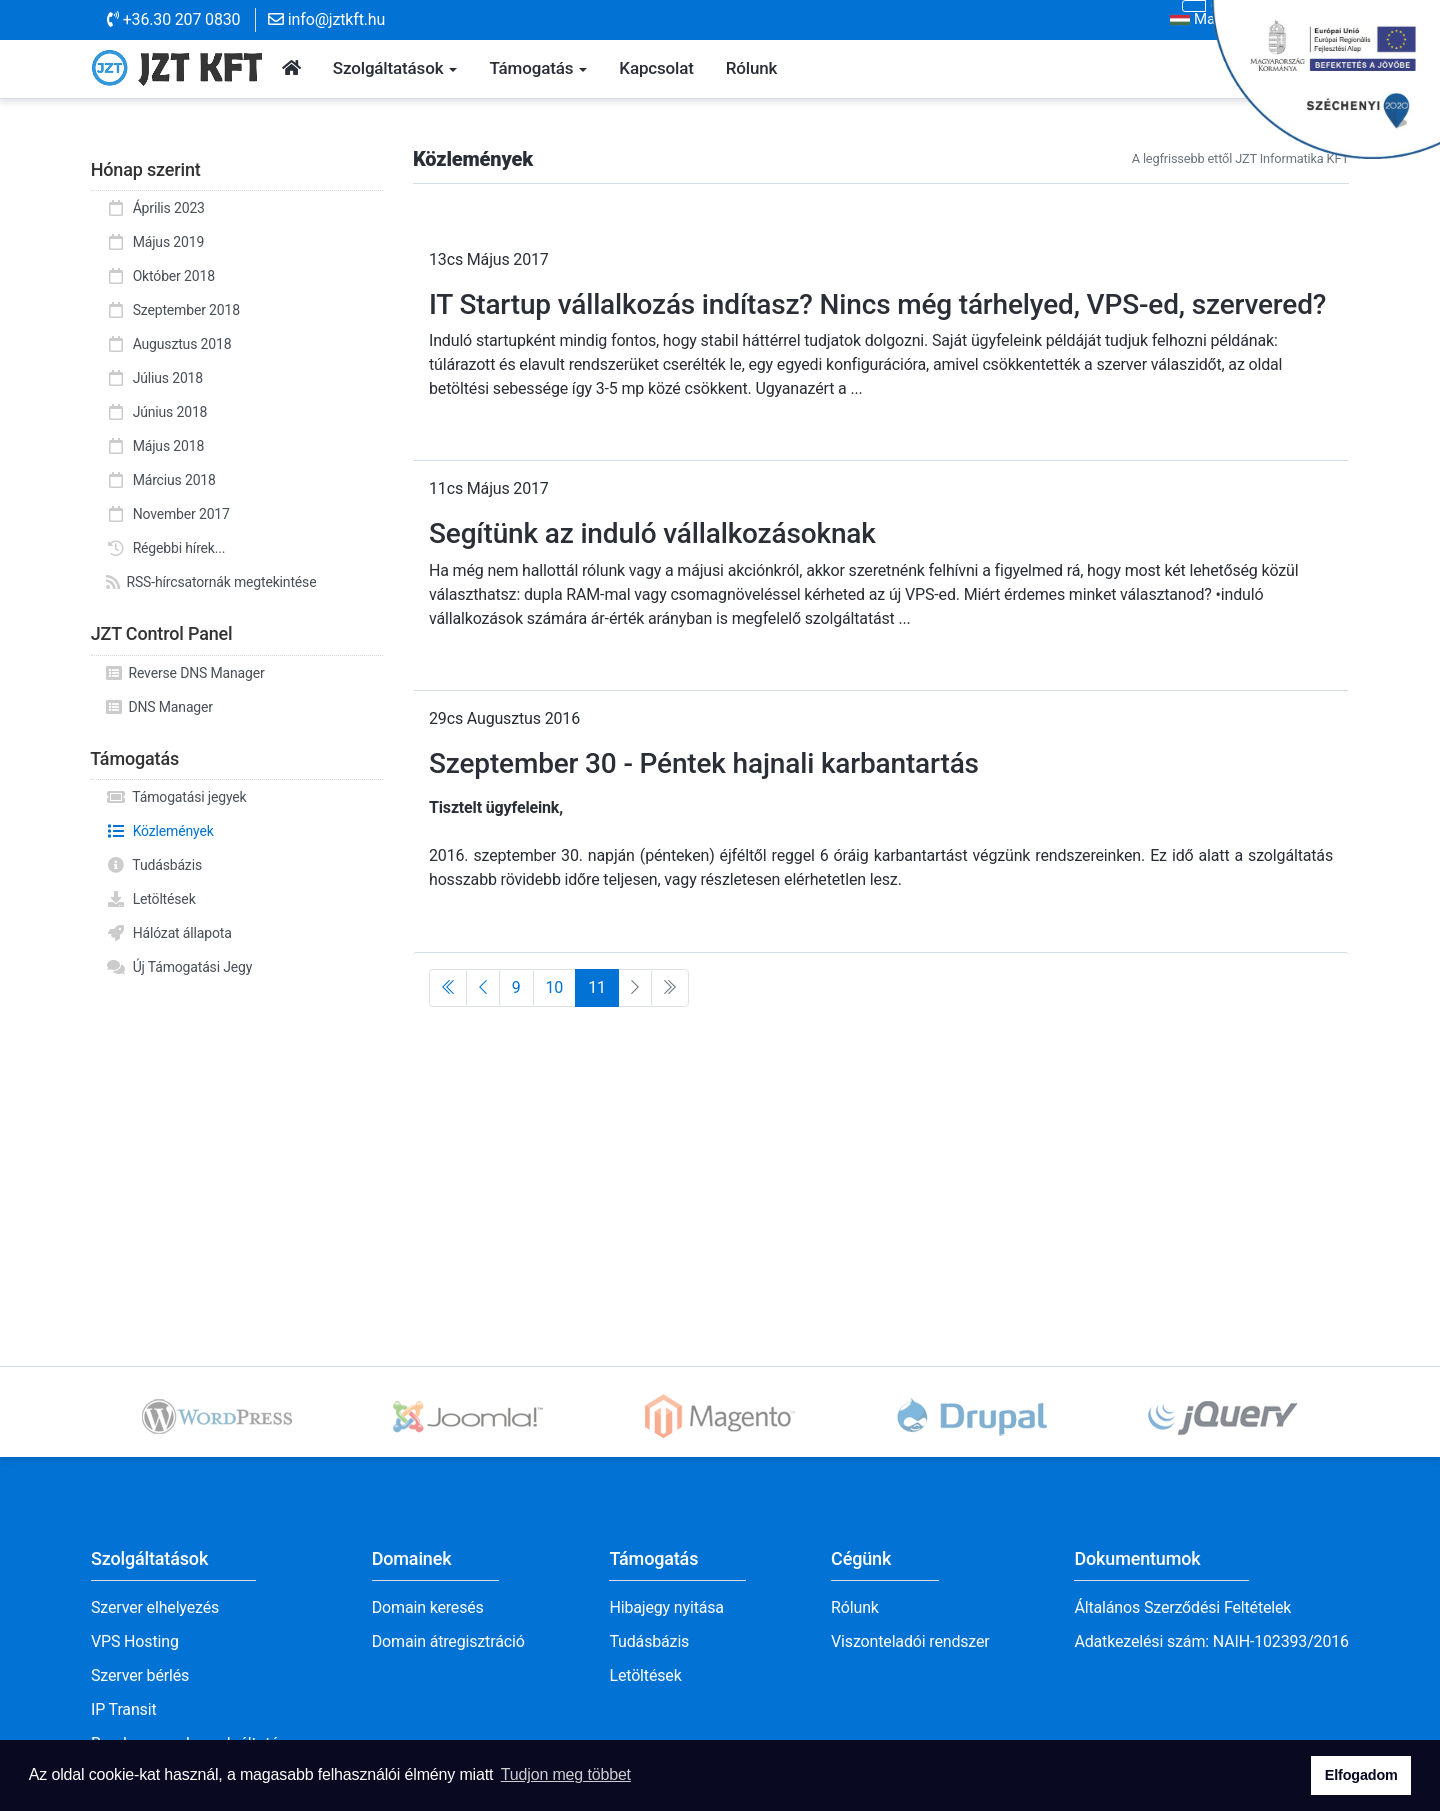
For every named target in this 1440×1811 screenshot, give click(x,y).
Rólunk (855, 1607)
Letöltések (151, 899)
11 (597, 987)
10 (555, 987)
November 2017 (168, 514)
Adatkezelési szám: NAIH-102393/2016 (1211, 1641)
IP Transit (124, 1709)
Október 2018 (160, 276)
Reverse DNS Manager (185, 673)
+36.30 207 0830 (173, 19)
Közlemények (160, 831)
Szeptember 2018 (173, 310)
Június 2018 (156, 412)
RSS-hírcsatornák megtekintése (211, 582)
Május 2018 (155, 446)
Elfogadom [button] (1361, 1775)
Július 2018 (154, 378)
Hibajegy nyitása (666, 1607)
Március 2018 (161, 480)
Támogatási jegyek (176, 797)
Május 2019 (155, 242)
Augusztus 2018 (168, 344)
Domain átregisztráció (448, 1641)
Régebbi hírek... (165, 548)
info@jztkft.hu (326, 19)
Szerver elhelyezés (155, 1607)
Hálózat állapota (169, 933)
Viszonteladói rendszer (910, 1641)
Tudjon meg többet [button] (566, 1774)
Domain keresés (428, 1607)
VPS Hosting (135, 1641)
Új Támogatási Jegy (179, 967)
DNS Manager (159, 707)
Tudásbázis (154, 865)
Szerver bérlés (140, 1675)
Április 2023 (155, 208)
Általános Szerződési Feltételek (1182, 1607)
